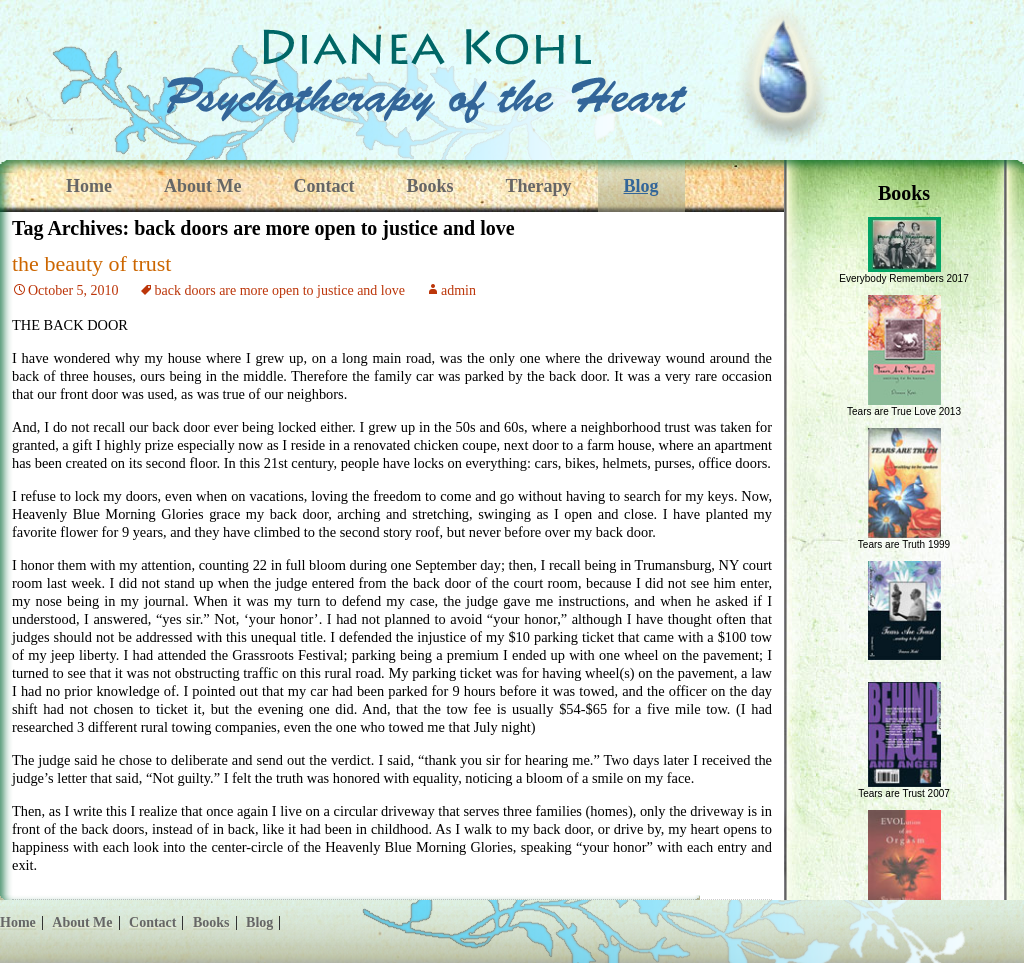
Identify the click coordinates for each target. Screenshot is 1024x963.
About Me (203, 186)
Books (429, 186)
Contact (323, 186)
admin (458, 290)
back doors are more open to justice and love (280, 290)
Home (89, 186)
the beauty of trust (91, 263)
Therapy (539, 186)
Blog (641, 186)
